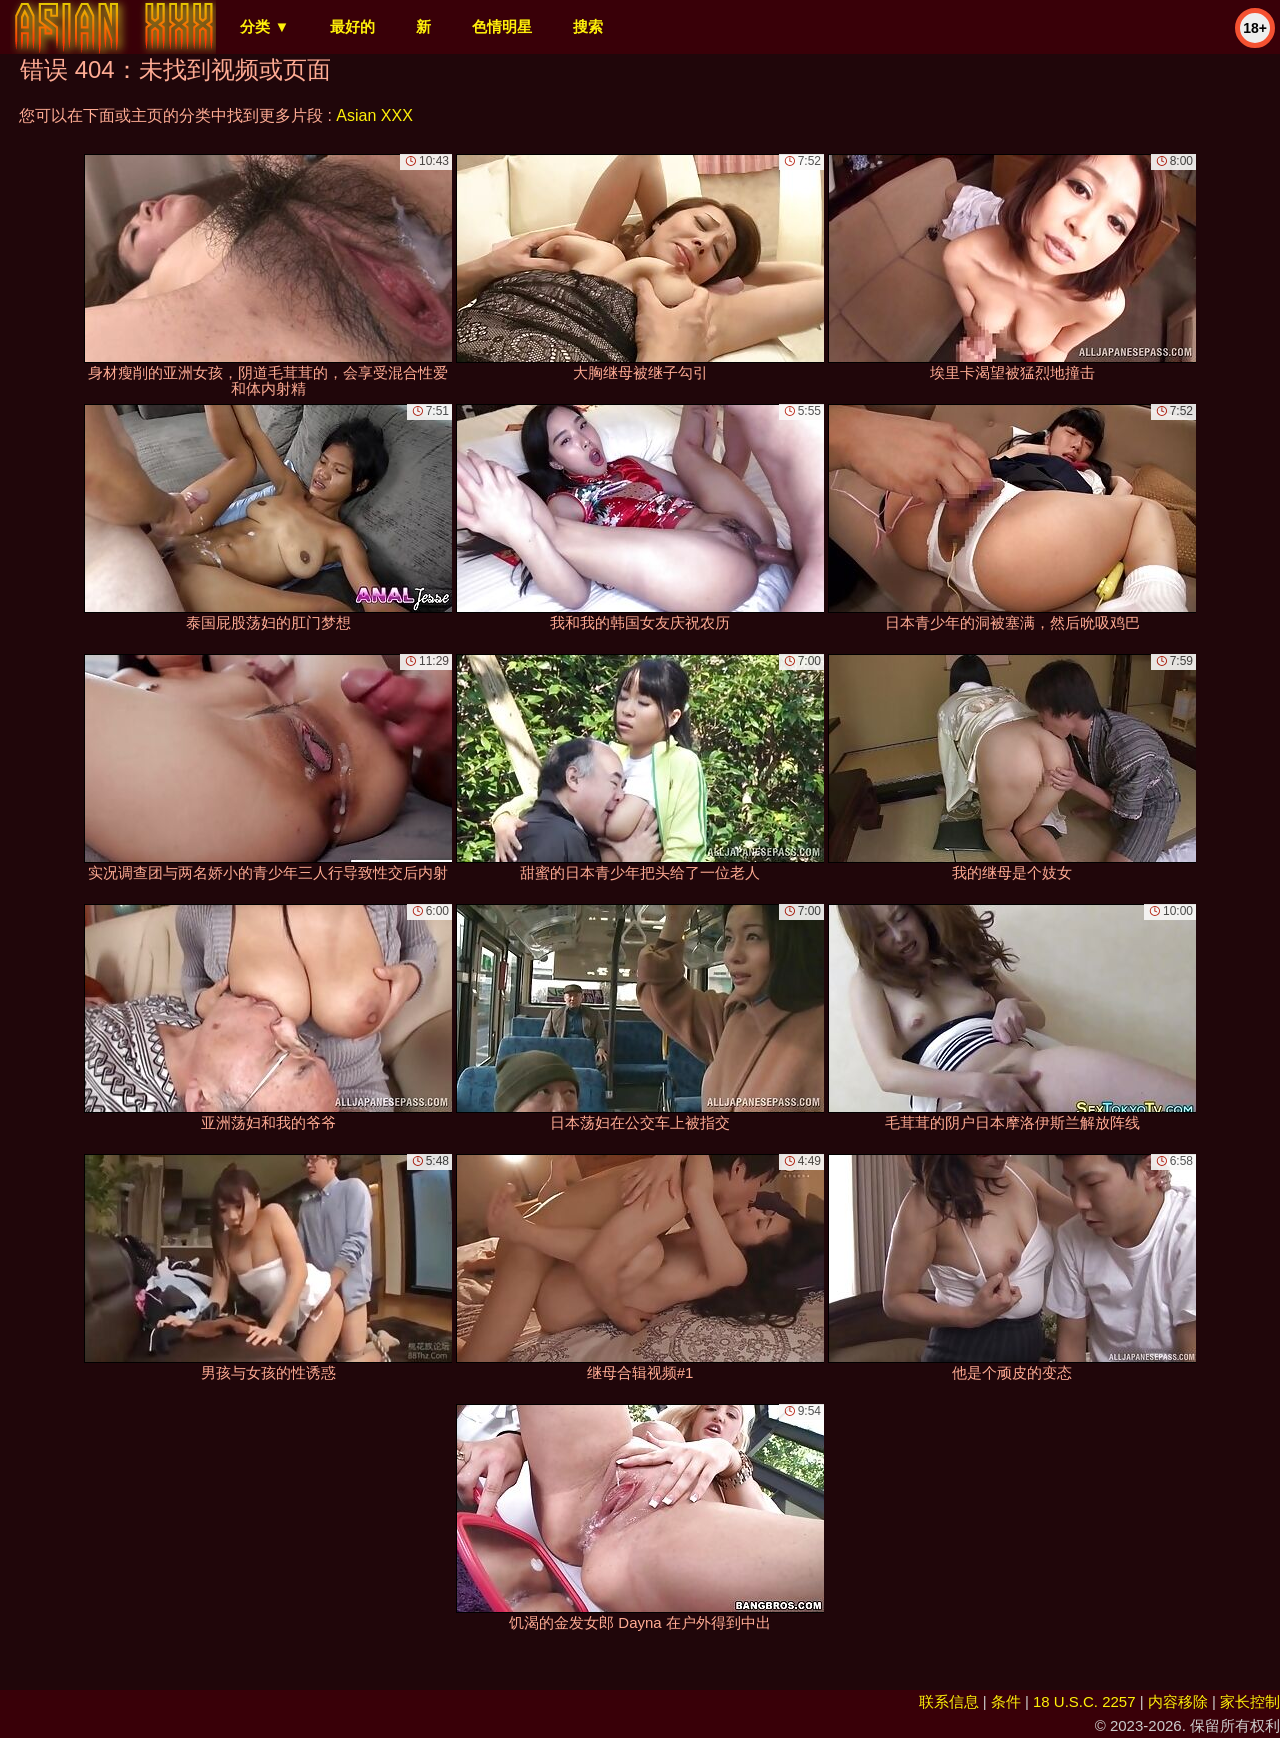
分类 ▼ (264, 26)
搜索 (588, 26)
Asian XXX (374, 115)
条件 (1006, 1701)
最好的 (352, 26)
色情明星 (502, 26)
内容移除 (1178, 1701)
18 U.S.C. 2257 (1084, 1701)
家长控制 (1250, 1701)
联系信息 (949, 1701)
